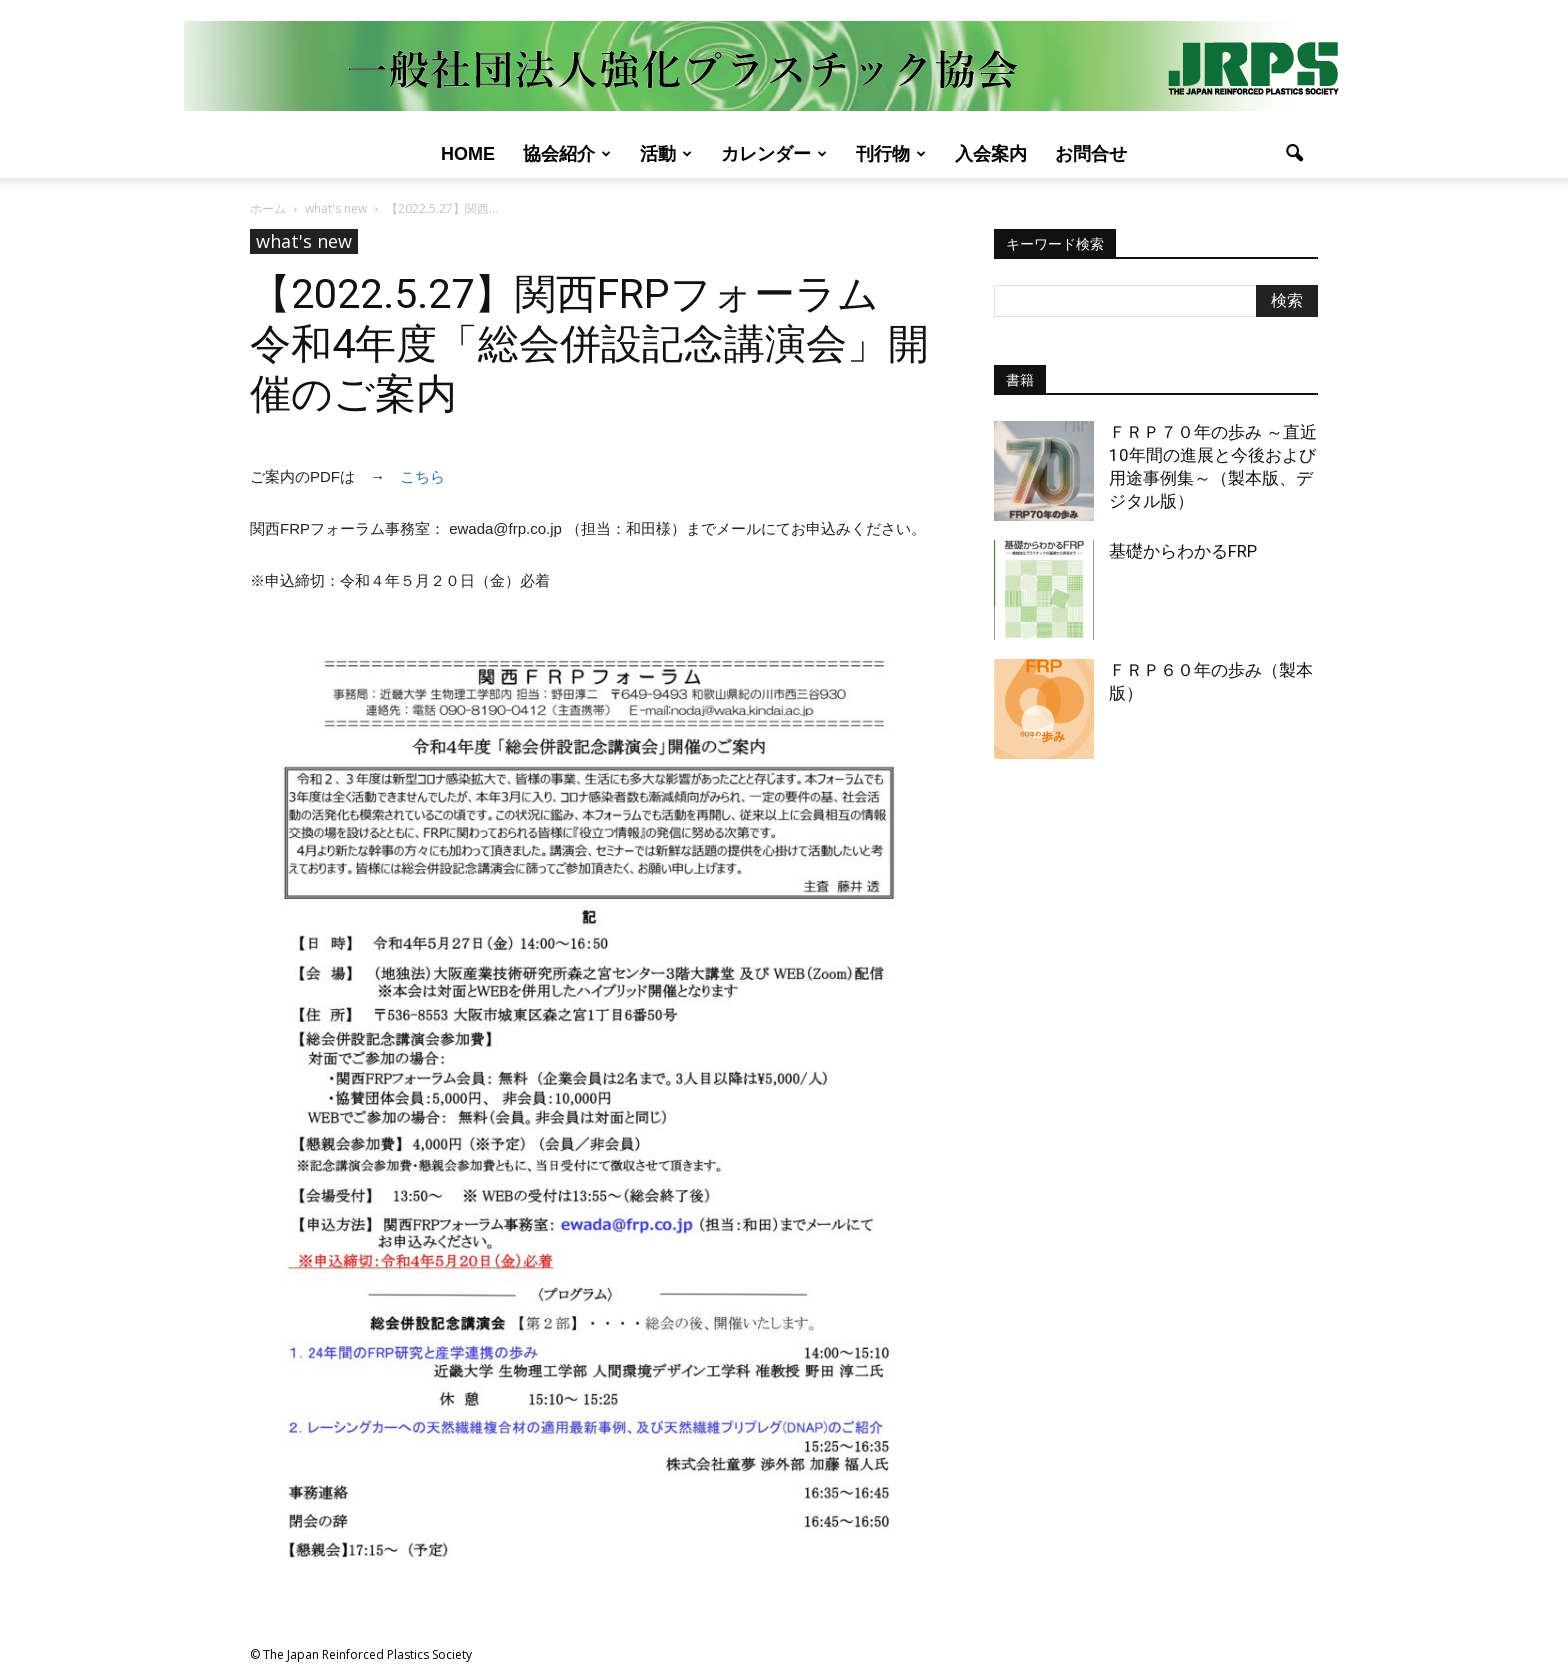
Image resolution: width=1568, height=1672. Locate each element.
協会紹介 (567, 154)
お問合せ (1091, 154)
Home (468, 154)
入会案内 (991, 154)
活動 (666, 154)
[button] (1294, 154)
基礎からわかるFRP (1183, 551)
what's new (304, 241)
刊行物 (891, 154)
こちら (422, 476)
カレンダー (774, 154)
